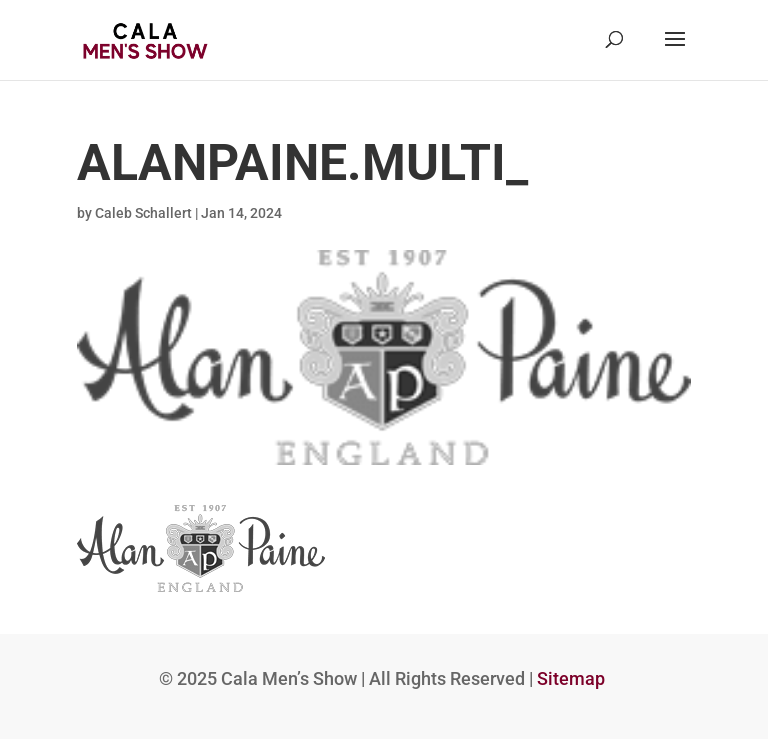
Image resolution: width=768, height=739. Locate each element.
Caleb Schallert (143, 213)
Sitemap (571, 678)
